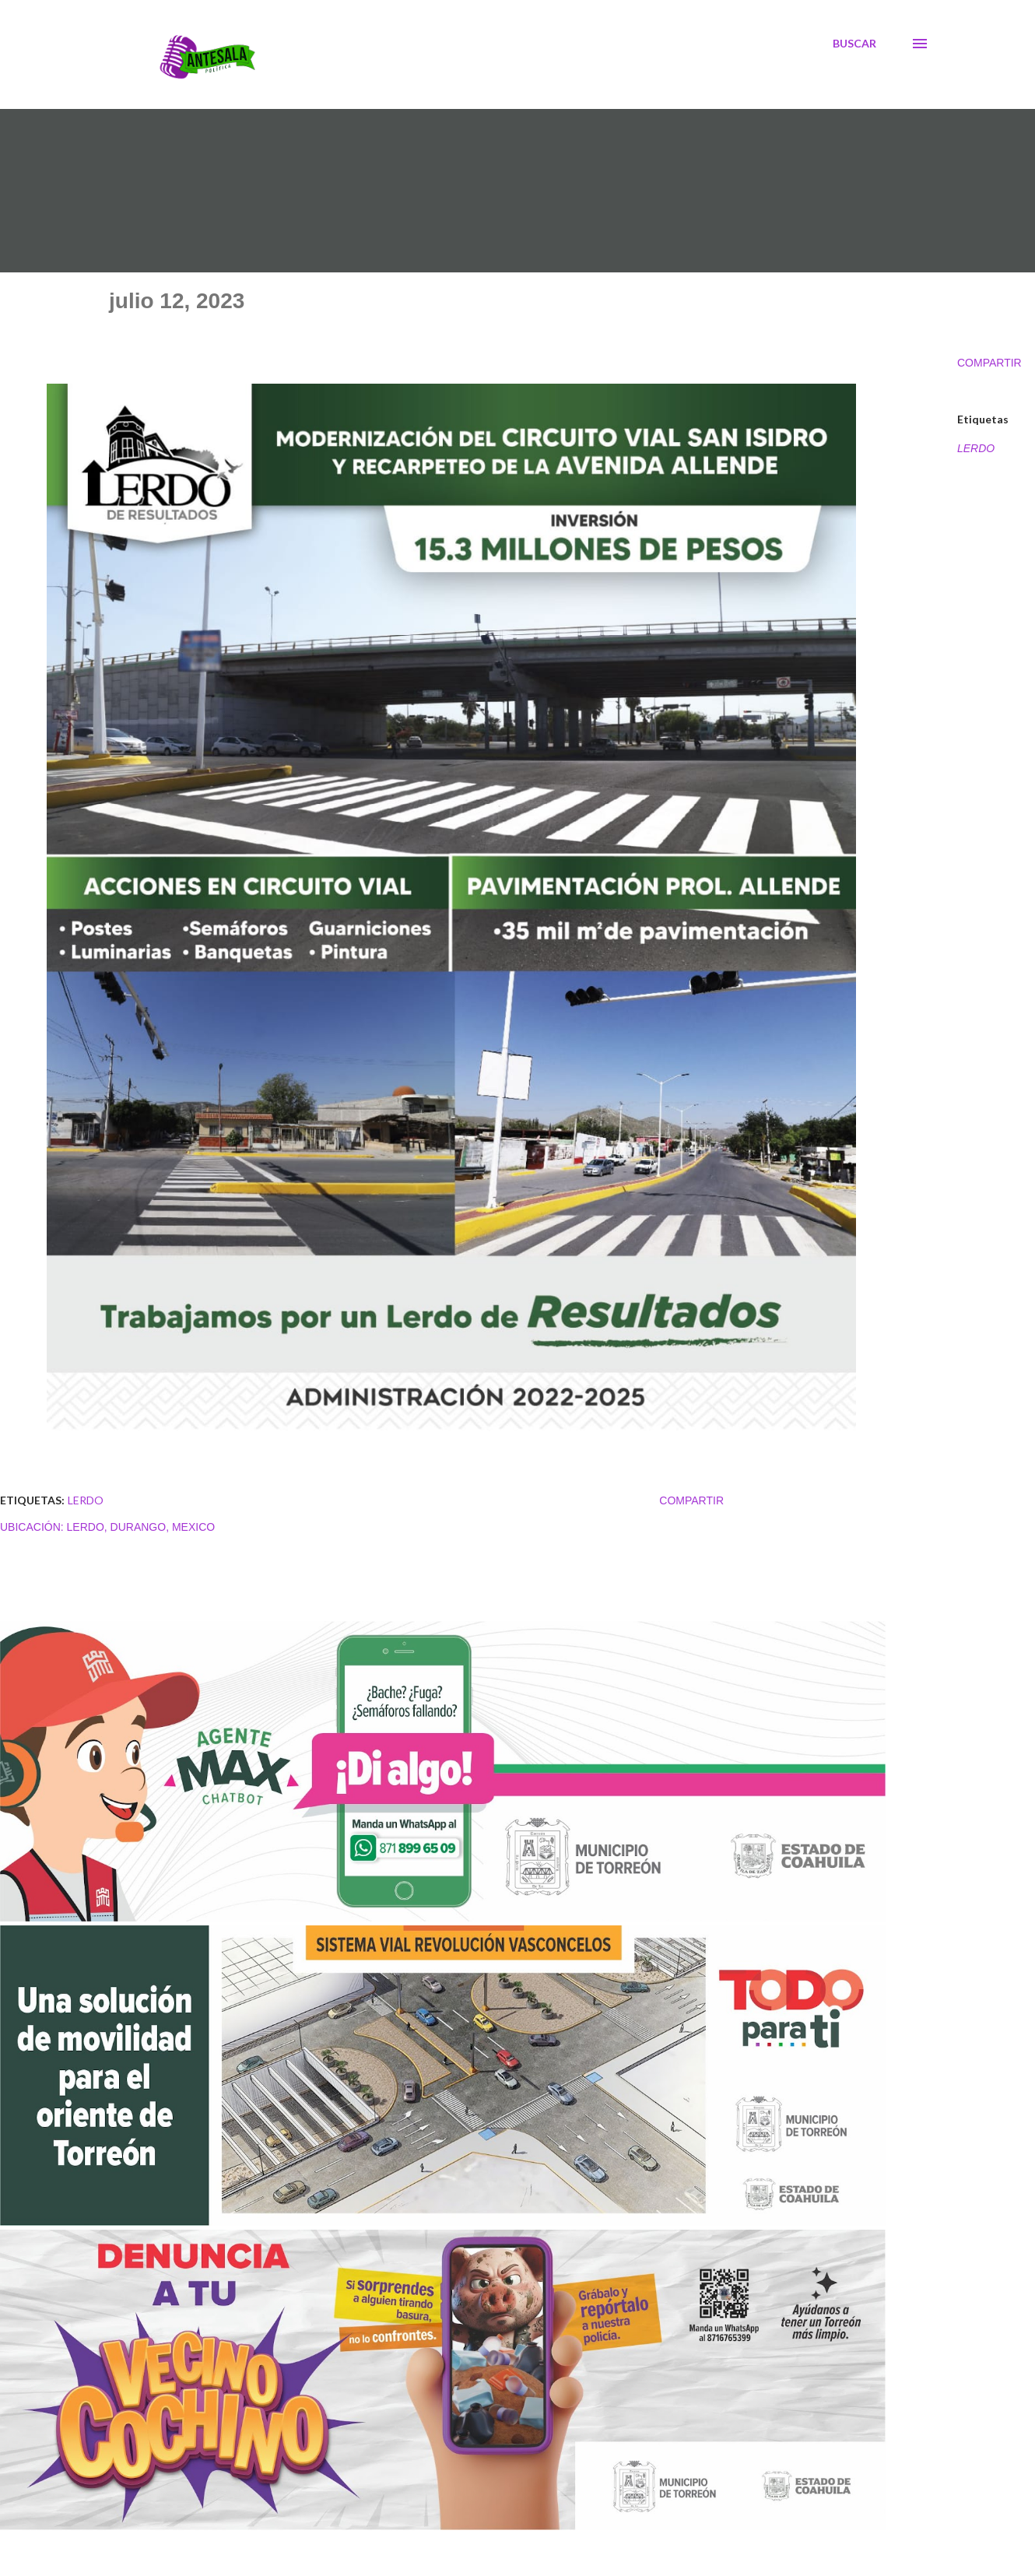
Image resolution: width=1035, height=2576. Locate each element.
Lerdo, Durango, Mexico (141, 1527)
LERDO (976, 448)
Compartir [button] (989, 362)
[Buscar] (854, 43)
